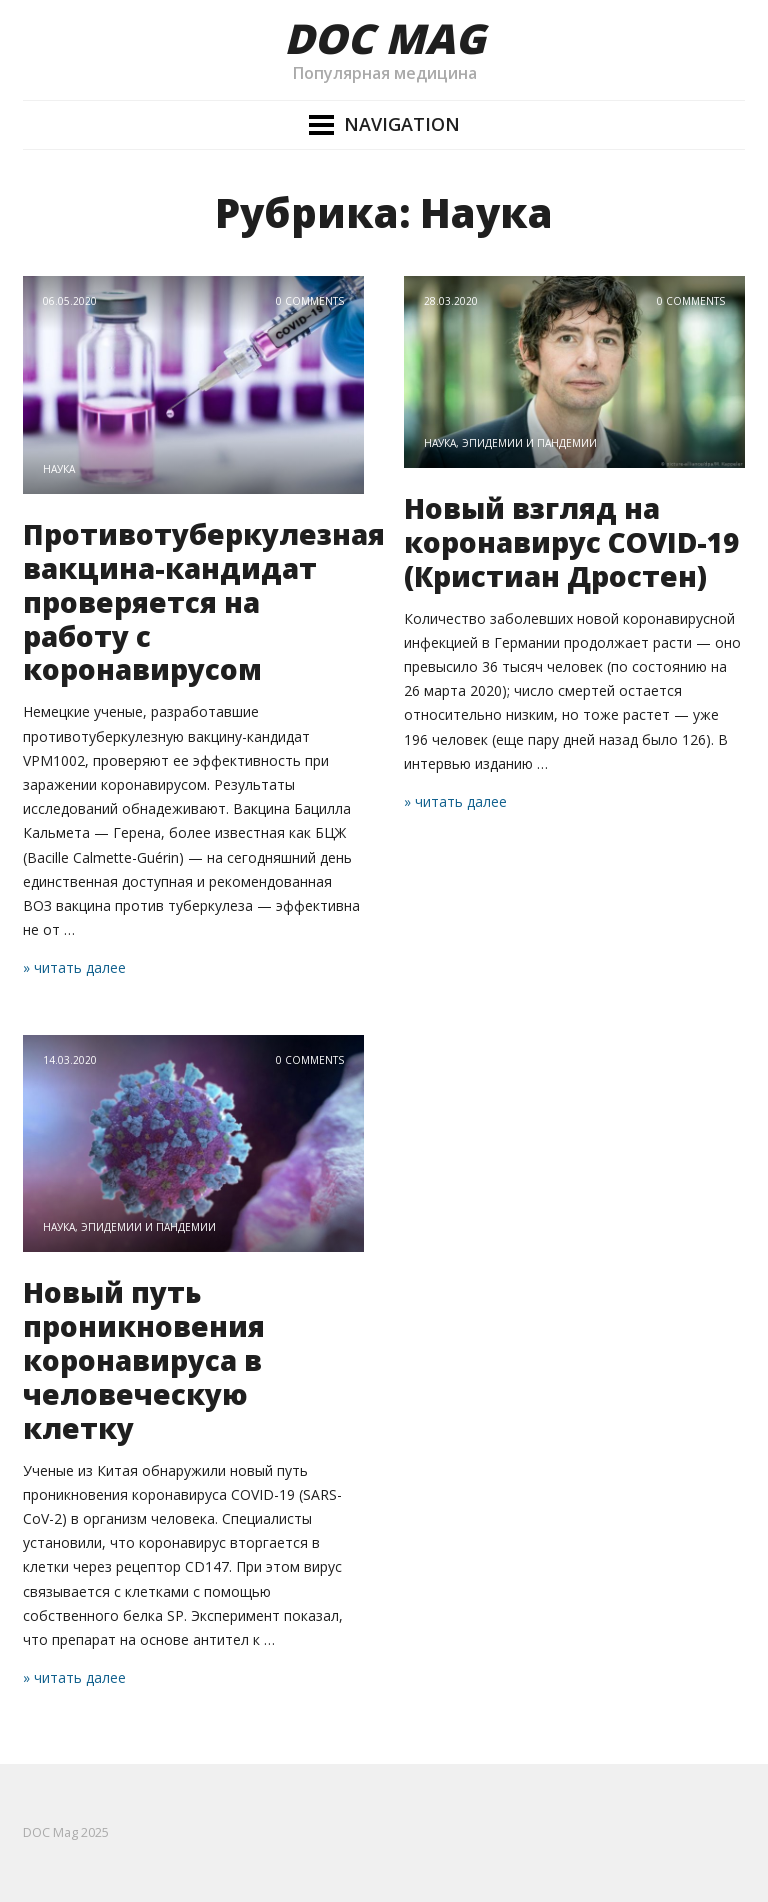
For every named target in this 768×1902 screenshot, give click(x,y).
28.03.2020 (451, 301)
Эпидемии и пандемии (529, 443)
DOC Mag (384, 38)
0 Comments (310, 301)
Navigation (402, 124)
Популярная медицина (384, 73)
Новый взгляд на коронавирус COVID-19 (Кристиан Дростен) (571, 542)
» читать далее (74, 967)
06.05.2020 (70, 301)
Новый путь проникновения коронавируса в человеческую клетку (144, 1360)
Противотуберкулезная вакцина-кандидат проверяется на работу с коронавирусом (204, 602)
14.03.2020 (70, 1060)
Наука (59, 469)
